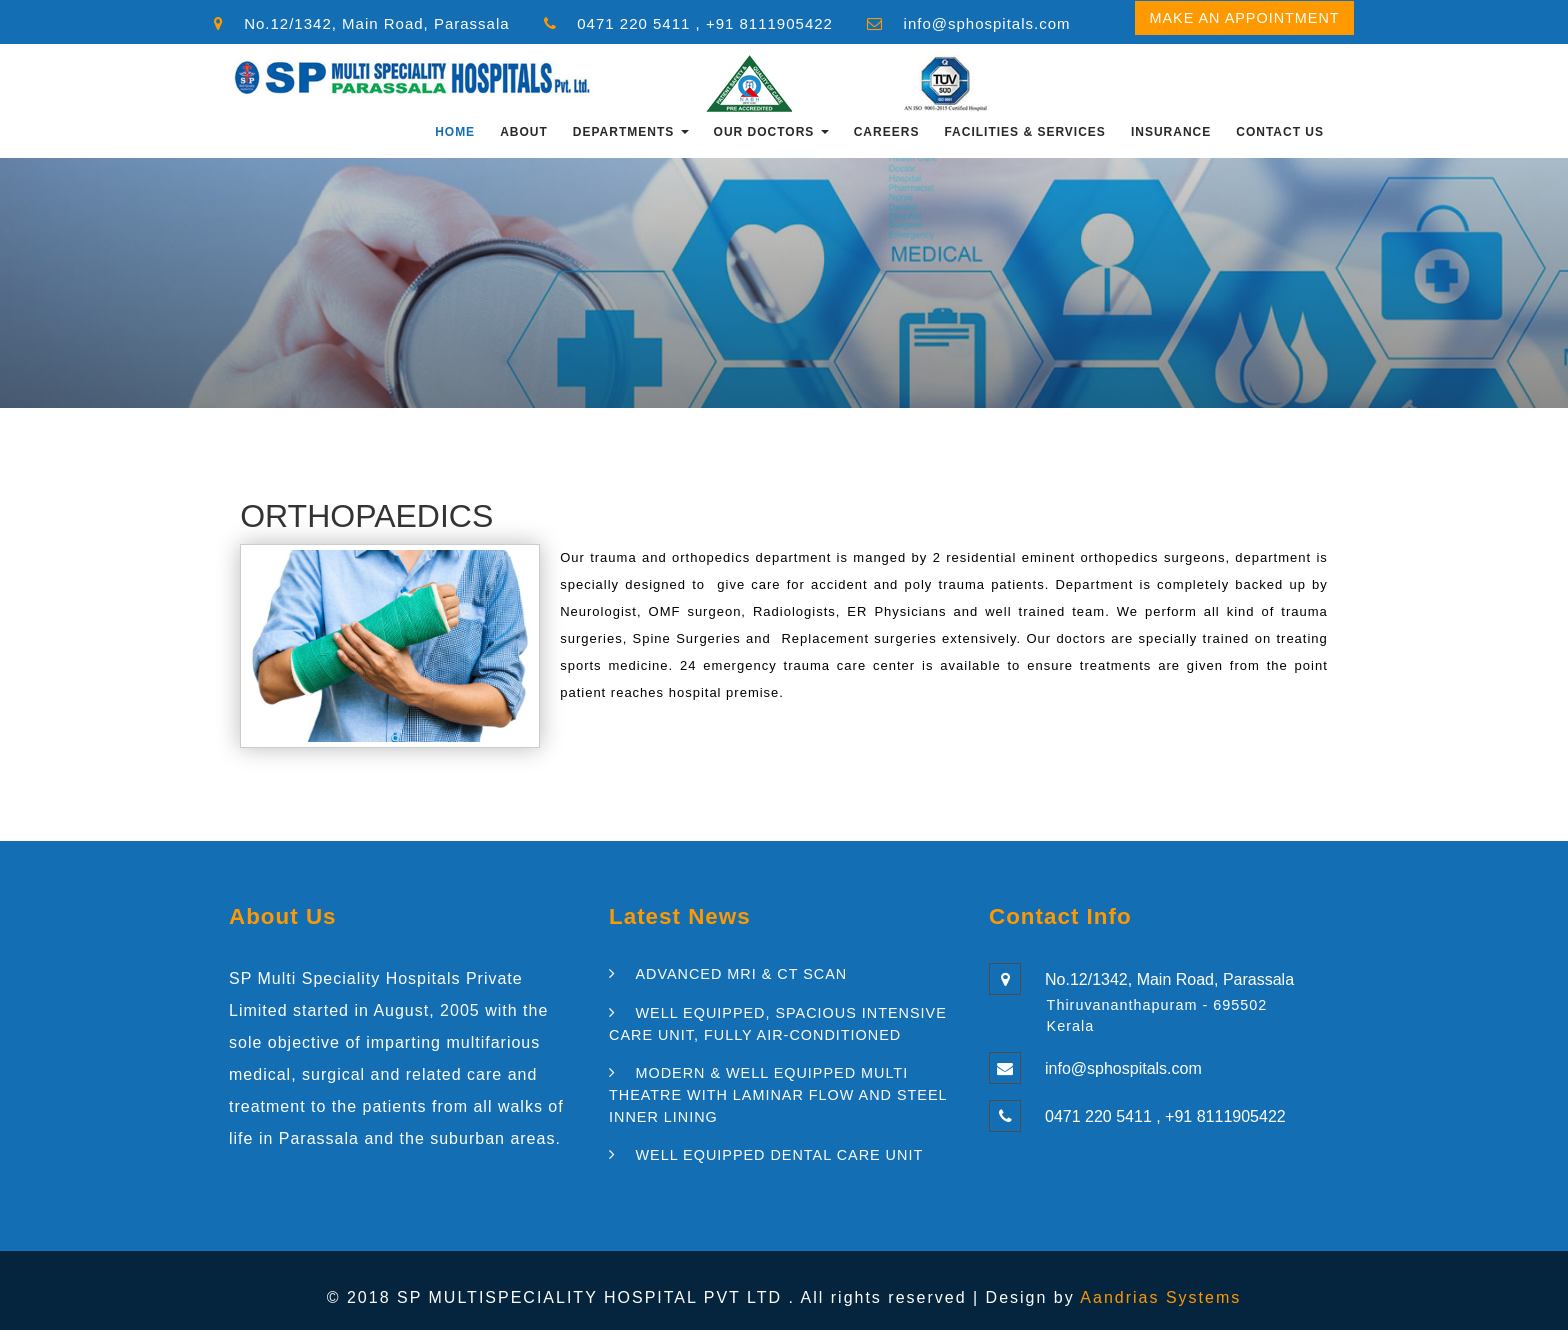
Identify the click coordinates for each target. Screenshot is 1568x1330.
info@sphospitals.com (987, 23)
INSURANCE (1171, 132)
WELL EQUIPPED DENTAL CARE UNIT (779, 1155)
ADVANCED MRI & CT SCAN (741, 974)
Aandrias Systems (1160, 1297)
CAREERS (887, 132)
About (524, 132)
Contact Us (1280, 132)
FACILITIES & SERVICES (1024, 132)
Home (455, 132)
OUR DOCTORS (771, 132)
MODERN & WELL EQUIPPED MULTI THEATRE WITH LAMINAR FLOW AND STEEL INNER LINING (778, 1094)
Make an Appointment (1244, 18)
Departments (631, 132)
